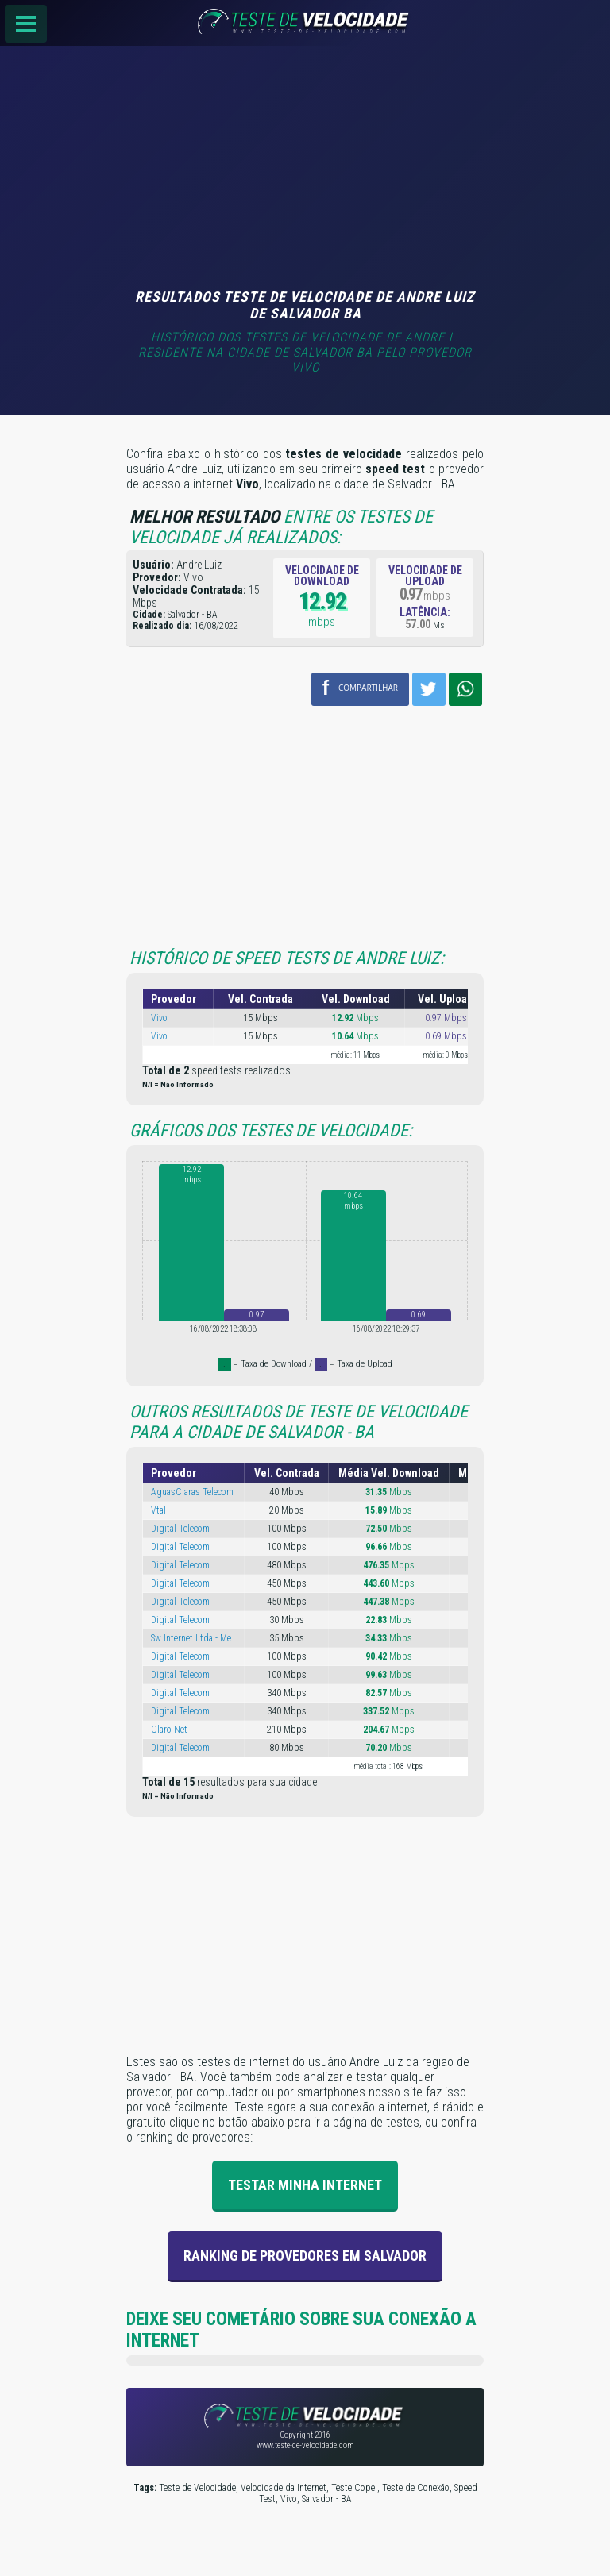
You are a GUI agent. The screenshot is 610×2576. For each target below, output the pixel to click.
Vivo (159, 1018)
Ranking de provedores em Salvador (305, 2255)
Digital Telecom (180, 1528)
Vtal (158, 1510)
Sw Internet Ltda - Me (191, 1638)
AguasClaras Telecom (192, 1492)
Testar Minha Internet (305, 2185)
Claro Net (169, 1729)
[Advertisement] (305, 169)
